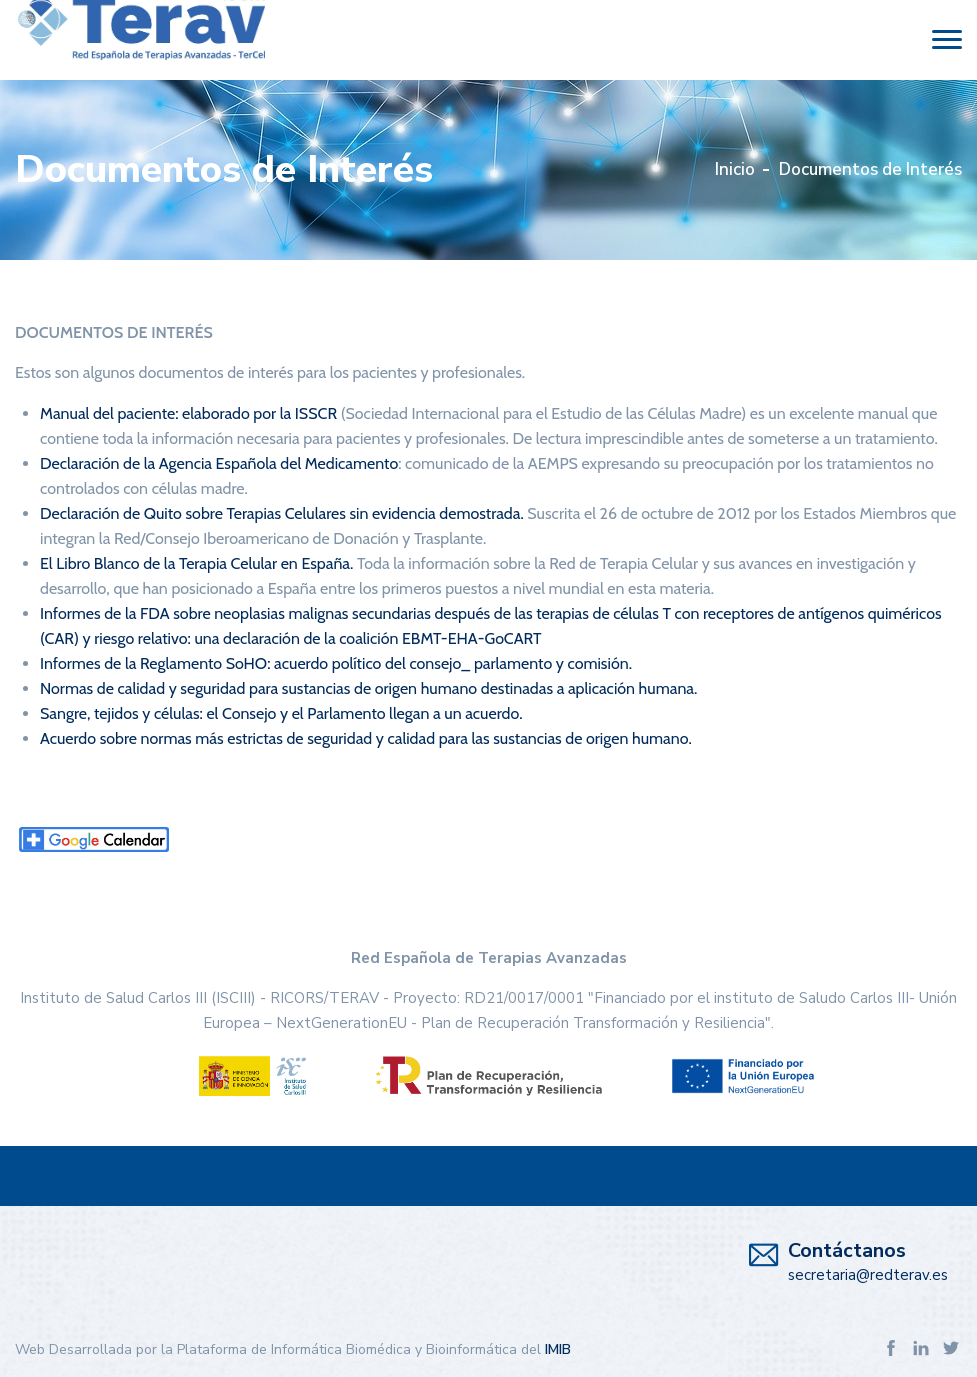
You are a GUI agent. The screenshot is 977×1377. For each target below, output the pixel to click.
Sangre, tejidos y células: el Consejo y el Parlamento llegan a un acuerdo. (281, 713)
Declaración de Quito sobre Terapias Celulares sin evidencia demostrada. (282, 513)
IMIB (558, 1349)
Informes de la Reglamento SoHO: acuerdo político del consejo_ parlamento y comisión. (336, 663)
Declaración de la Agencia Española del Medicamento (219, 463)
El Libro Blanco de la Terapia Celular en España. (196, 563)
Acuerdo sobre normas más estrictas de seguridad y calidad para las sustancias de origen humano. (366, 738)
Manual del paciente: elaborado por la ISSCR (188, 413)
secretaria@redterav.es (868, 1275)
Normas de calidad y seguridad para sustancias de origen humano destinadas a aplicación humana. (368, 688)
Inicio (735, 169)
